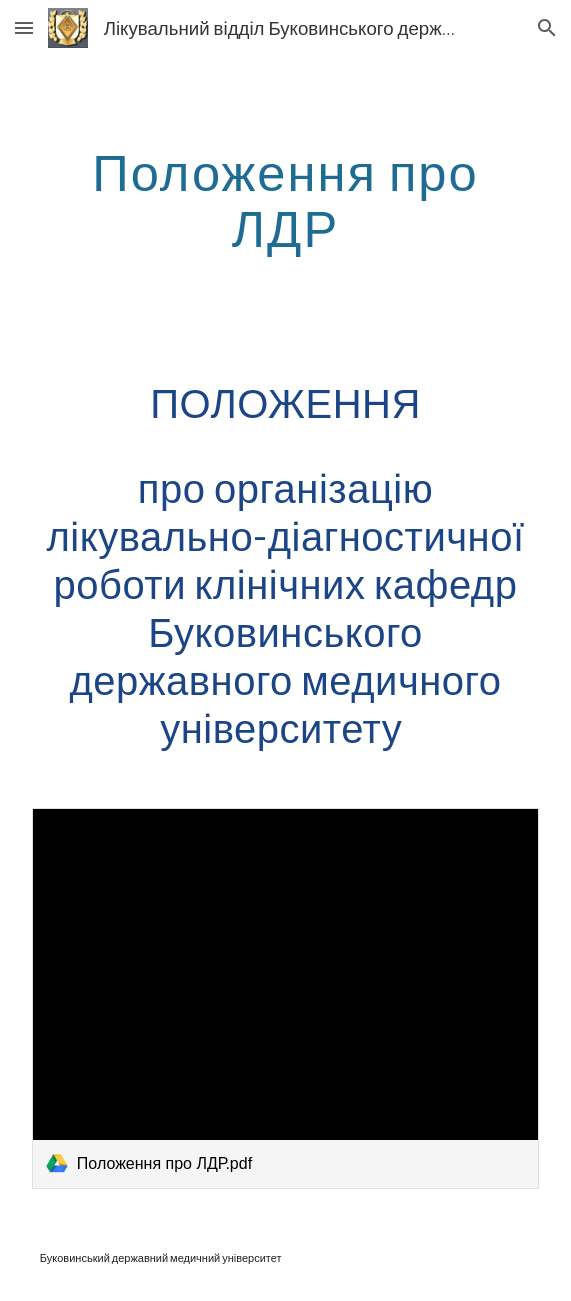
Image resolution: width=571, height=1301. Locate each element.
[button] (24, 27)
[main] (285, 199)
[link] (285, 998)
